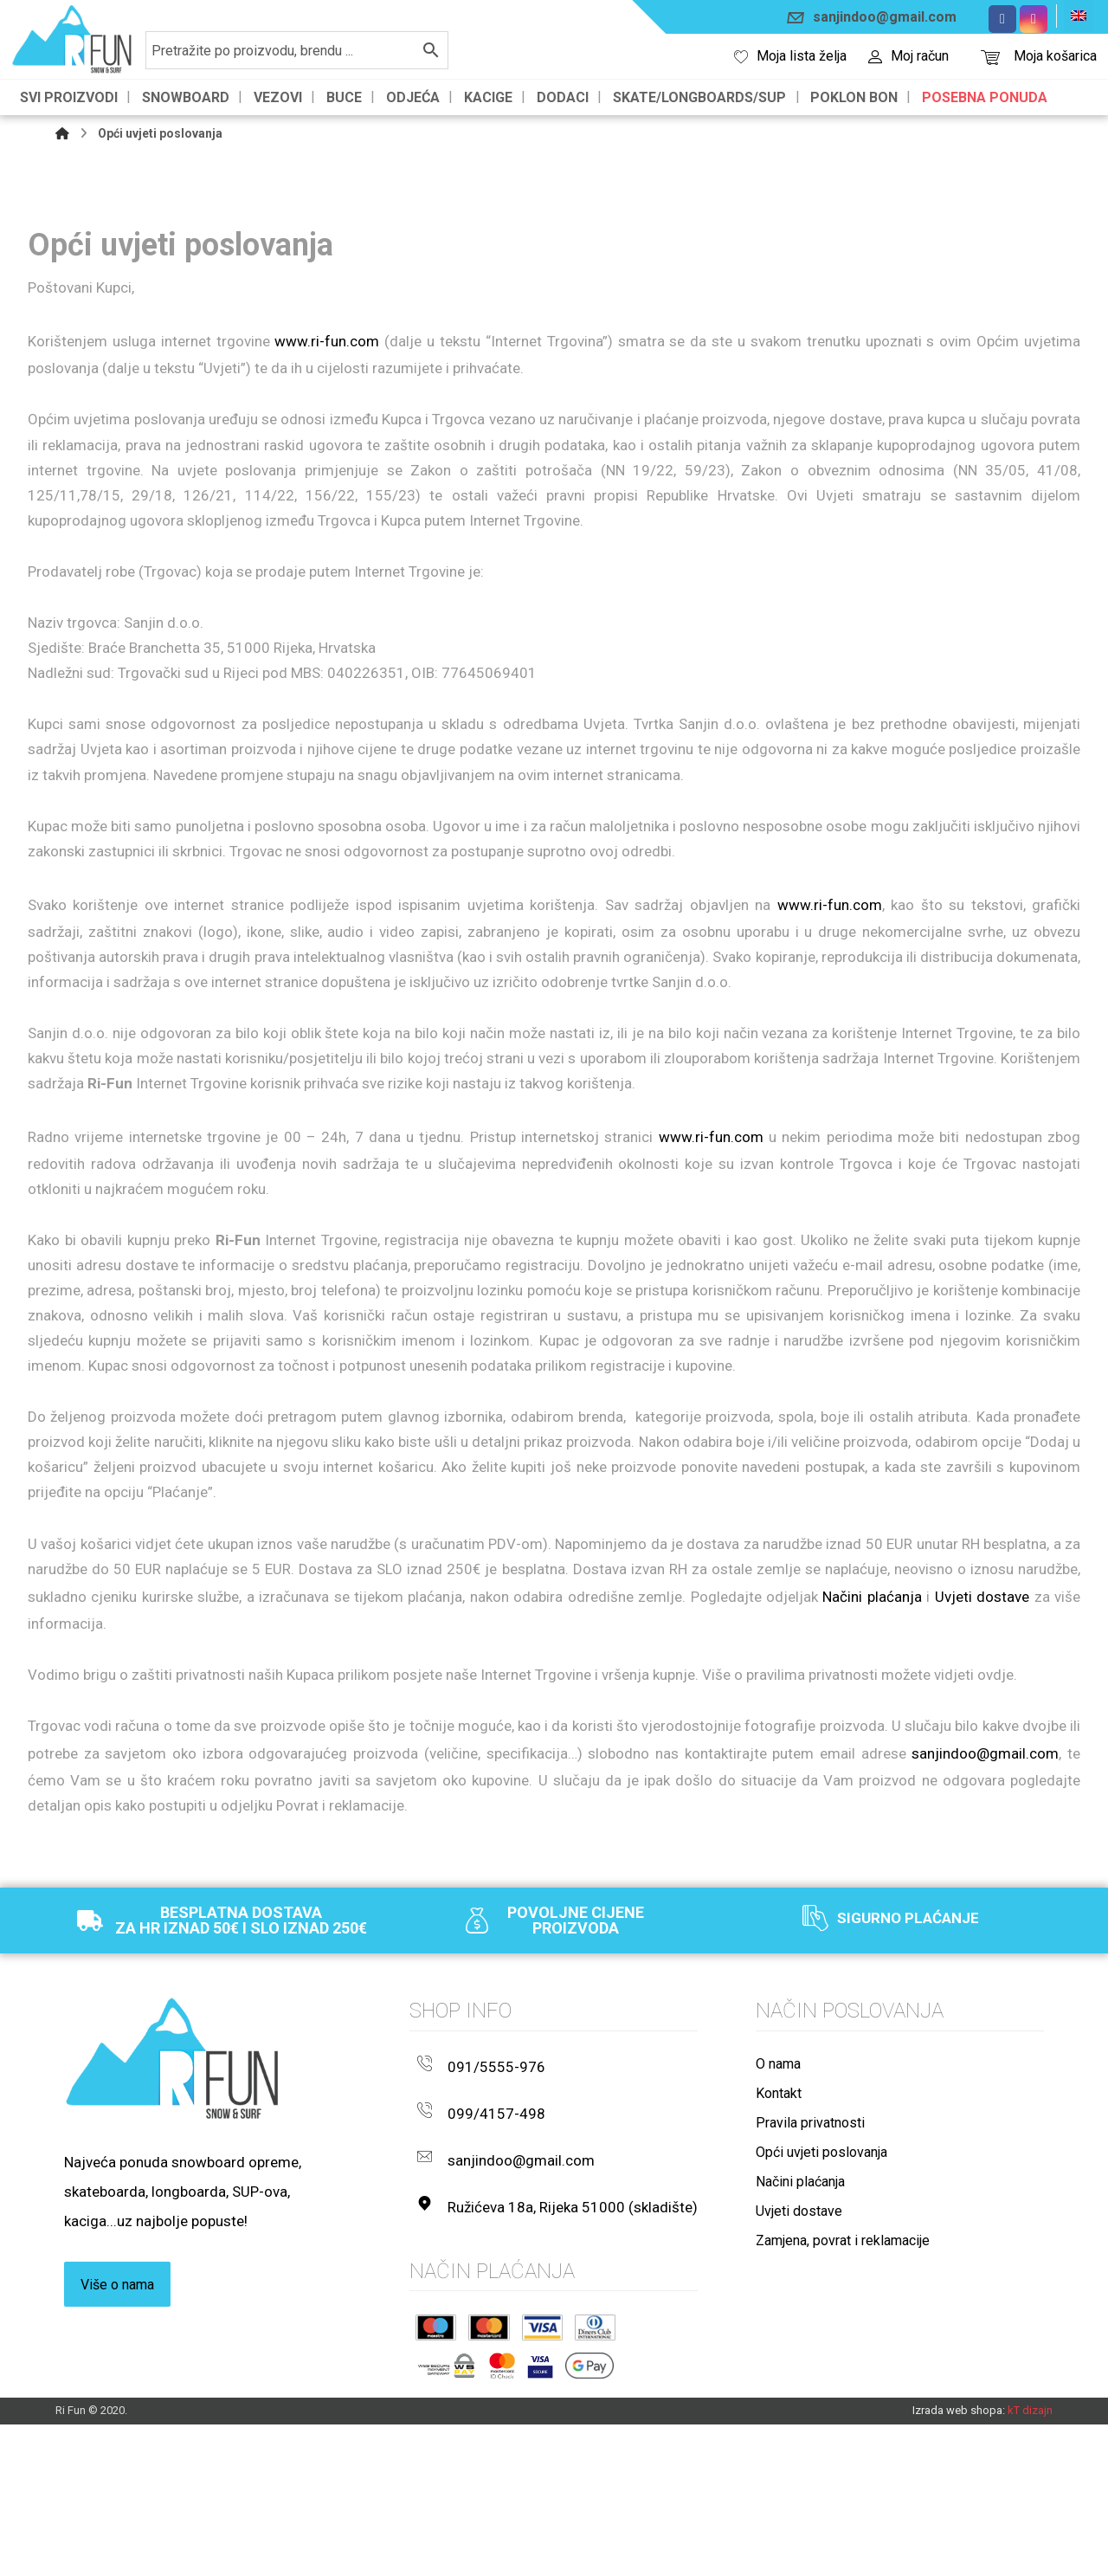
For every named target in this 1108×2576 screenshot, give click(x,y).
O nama (778, 2246)
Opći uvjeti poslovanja (821, 2335)
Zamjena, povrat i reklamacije (843, 2423)
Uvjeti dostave (982, 1757)
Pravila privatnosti (810, 2305)
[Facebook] (1002, 19)
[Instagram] (1033, 19)
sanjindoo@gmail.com (985, 1927)
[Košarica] (990, 56)
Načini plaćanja (871, 1757)
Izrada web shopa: (958, 2559)
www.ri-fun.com (326, 349)
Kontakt (779, 2276)
